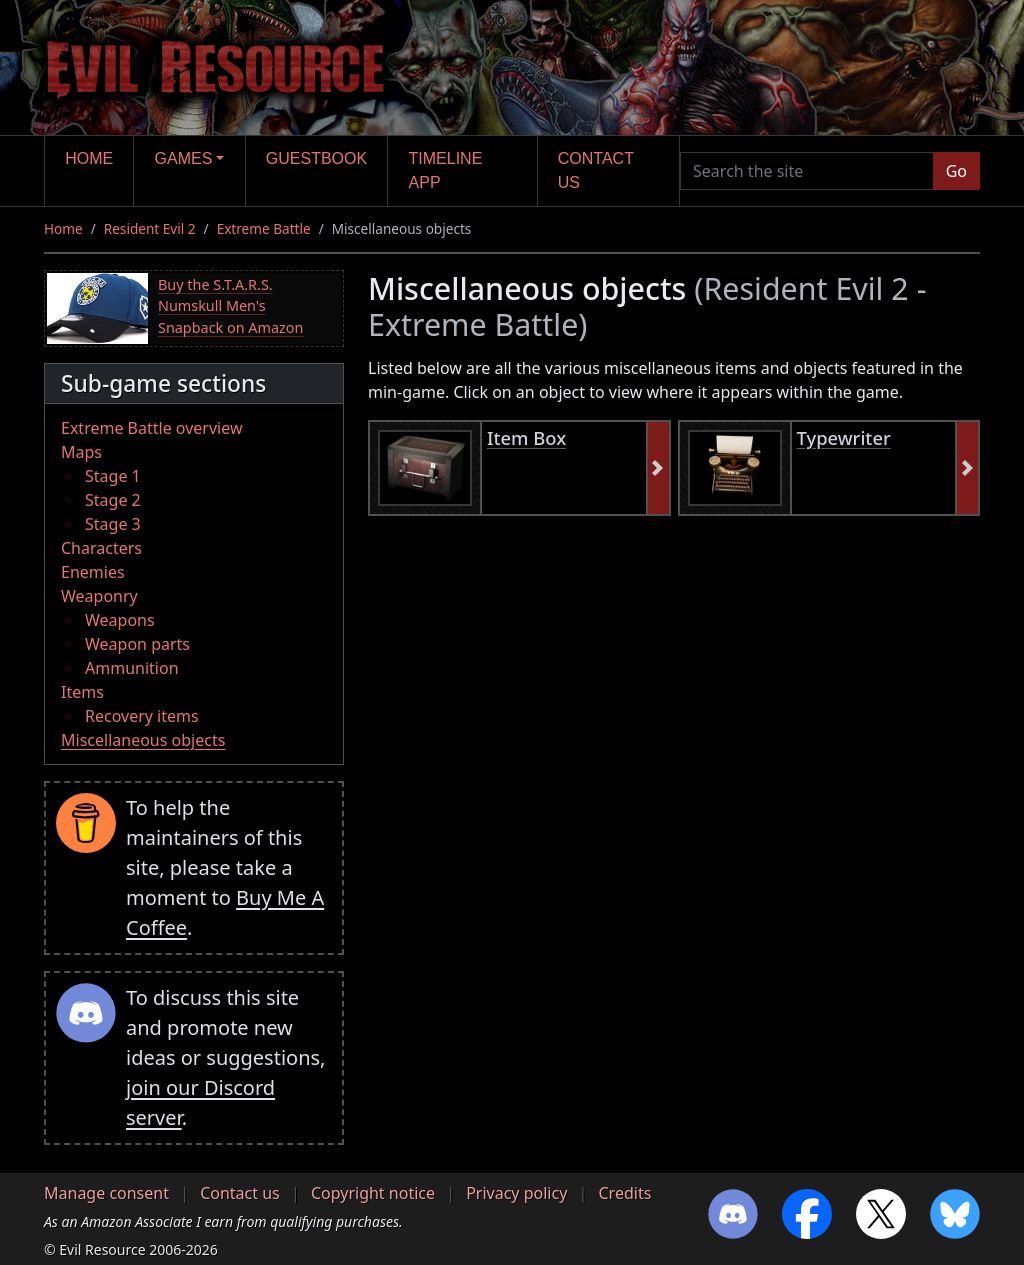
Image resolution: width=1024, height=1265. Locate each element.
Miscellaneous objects (143, 740)
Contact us (596, 170)
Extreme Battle (264, 228)
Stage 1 (113, 476)
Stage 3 (113, 524)
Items (82, 692)
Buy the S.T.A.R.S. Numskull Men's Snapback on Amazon (230, 306)
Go (956, 171)
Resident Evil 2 (150, 228)
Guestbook (316, 158)
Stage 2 (113, 500)
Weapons (120, 620)
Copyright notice (373, 1193)
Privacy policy (516, 1193)
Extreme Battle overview (152, 428)
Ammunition (132, 668)
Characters (101, 548)
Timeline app (446, 170)
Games (184, 158)
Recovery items (142, 716)
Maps (81, 452)
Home (89, 158)
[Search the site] (807, 171)
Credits (624, 1193)
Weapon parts (137, 644)
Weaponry (99, 596)
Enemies (93, 572)
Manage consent (106, 1193)
